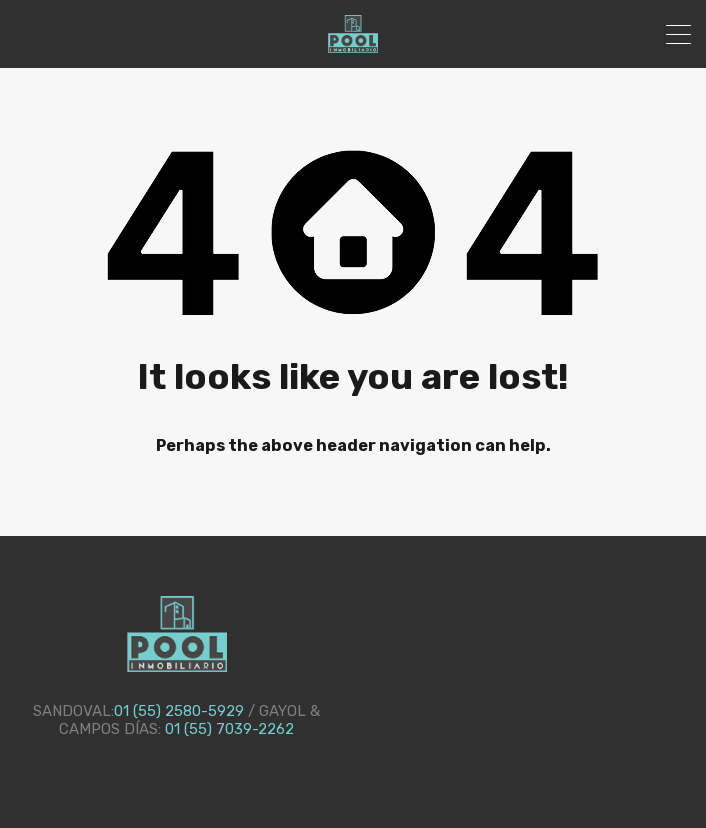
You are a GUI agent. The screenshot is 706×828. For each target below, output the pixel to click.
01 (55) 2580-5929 (179, 711)
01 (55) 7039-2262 (229, 729)
